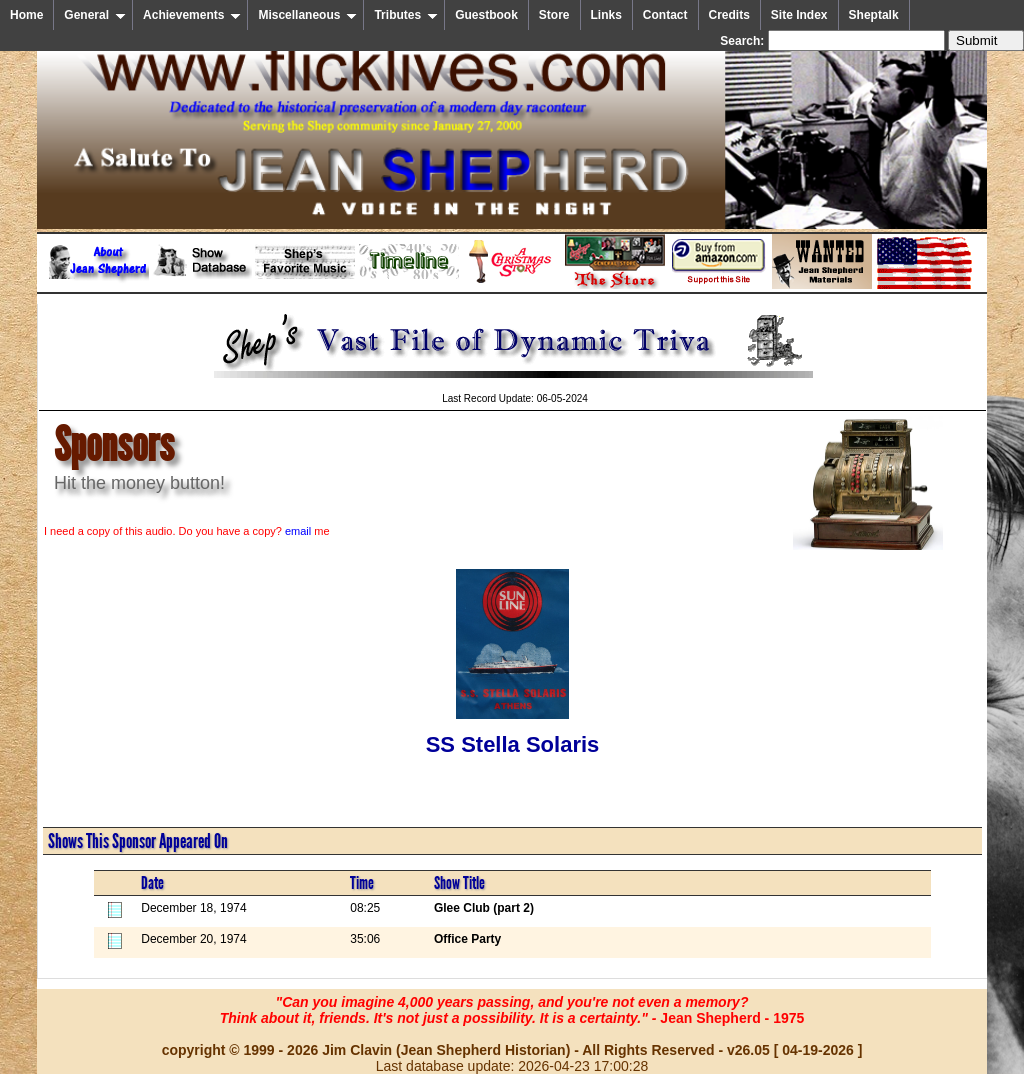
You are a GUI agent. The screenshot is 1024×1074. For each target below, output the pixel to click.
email (298, 531)
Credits (729, 15)
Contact (665, 15)
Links (606, 15)
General (95, 15)
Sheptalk (874, 15)
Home (26, 15)
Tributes (406, 15)
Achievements (192, 15)
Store (554, 15)
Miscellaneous (307, 15)
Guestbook (486, 15)
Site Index (799, 15)
